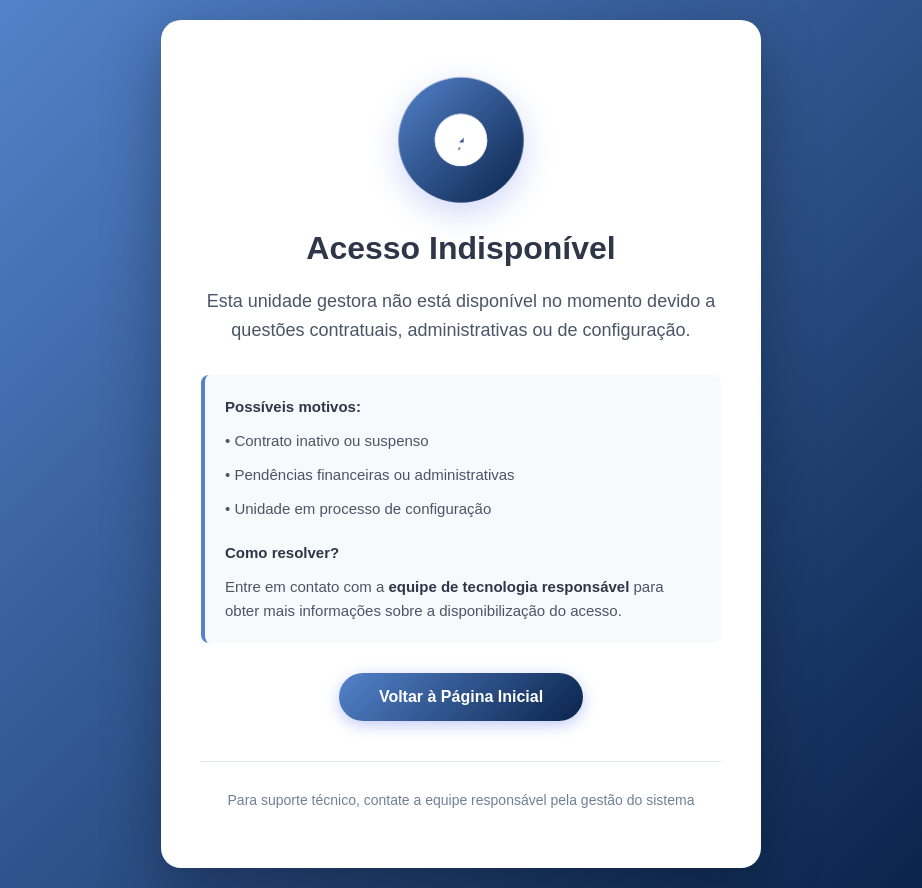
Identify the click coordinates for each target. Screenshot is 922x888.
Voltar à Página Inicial (461, 698)
